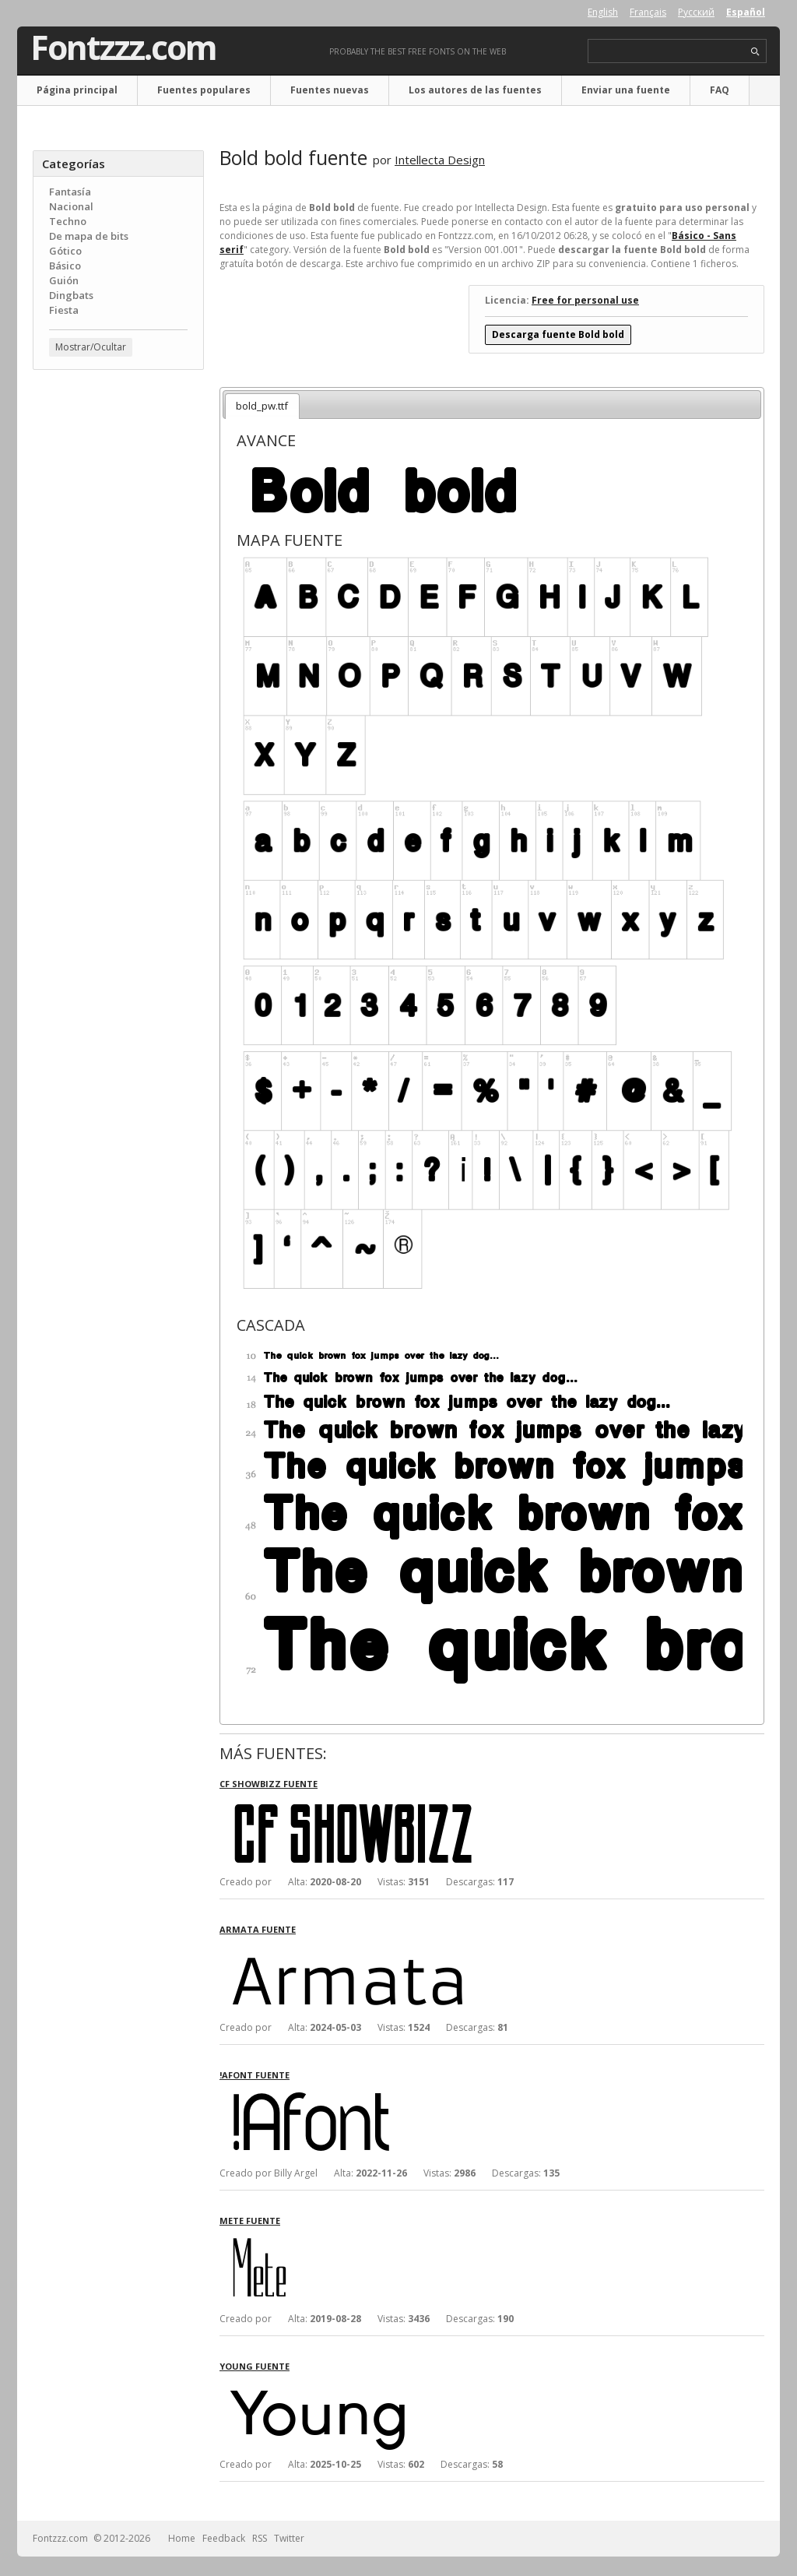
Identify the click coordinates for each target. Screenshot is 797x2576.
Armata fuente (257, 1929)
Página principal (77, 90)
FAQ (719, 90)
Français (648, 12)
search (755, 52)
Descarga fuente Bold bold (558, 334)
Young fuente (254, 2366)
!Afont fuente (254, 2075)
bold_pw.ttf (262, 406)
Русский (696, 12)
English (603, 12)
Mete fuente (249, 2220)
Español (745, 12)
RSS (259, 2538)
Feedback (223, 2538)
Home (181, 2538)
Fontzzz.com (123, 47)
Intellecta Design (440, 159)
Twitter (289, 2538)
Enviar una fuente (625, 90)
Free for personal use (585, 300)
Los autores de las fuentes (475, 90)
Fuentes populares (204, 90)
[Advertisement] (118, 631)
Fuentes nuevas (329, 90)
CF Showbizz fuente (268, 1783)
